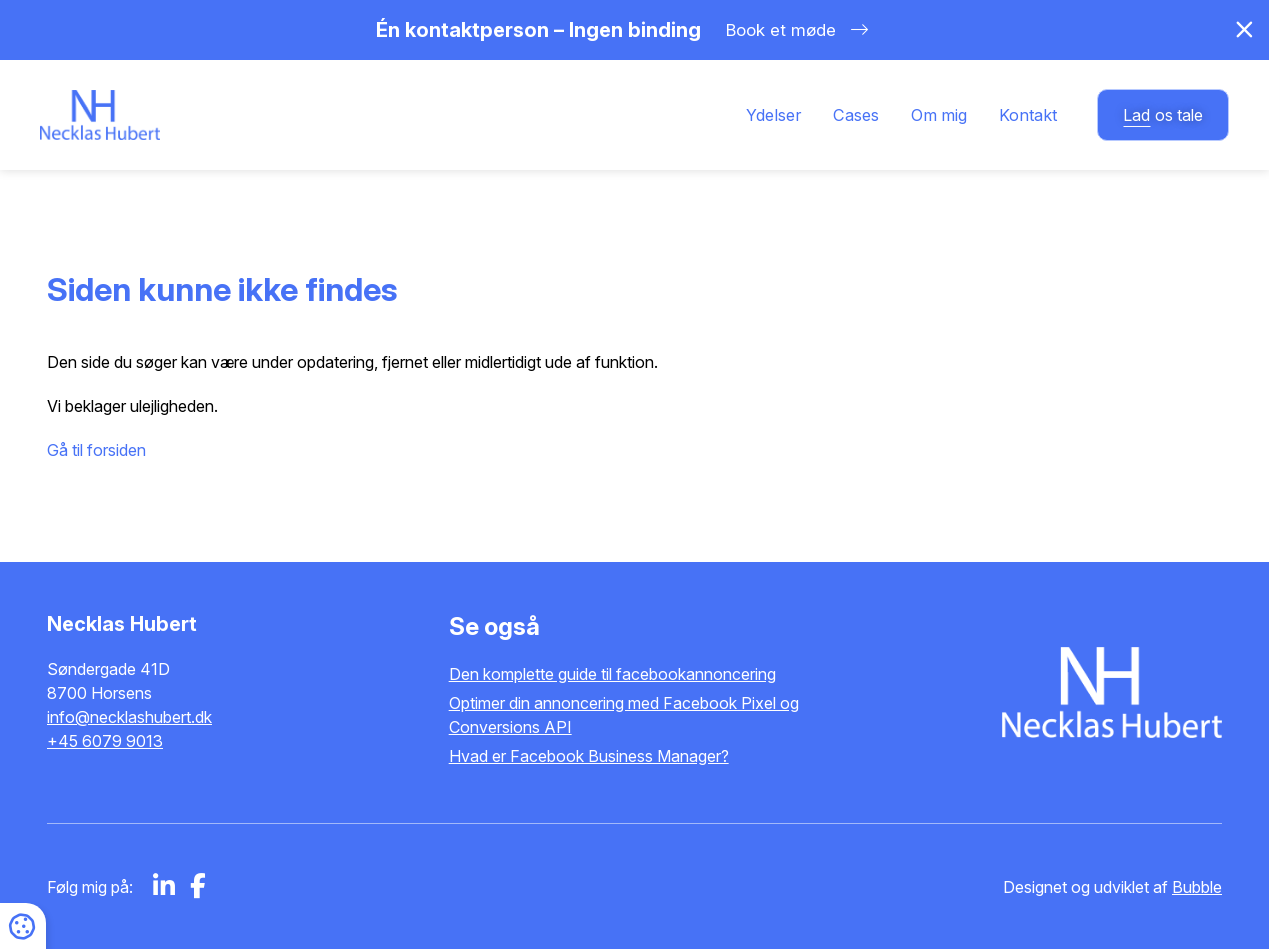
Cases (856, 115)
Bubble (1197, 887)
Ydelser (773, 115)
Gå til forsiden (96, 450)
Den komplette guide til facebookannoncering (612, 674)
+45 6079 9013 (105, 741)
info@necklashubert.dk (129, 717)
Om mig (939, 115)
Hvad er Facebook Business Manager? (589, 756)
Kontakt (1028, 115)
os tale (1163, 115)
